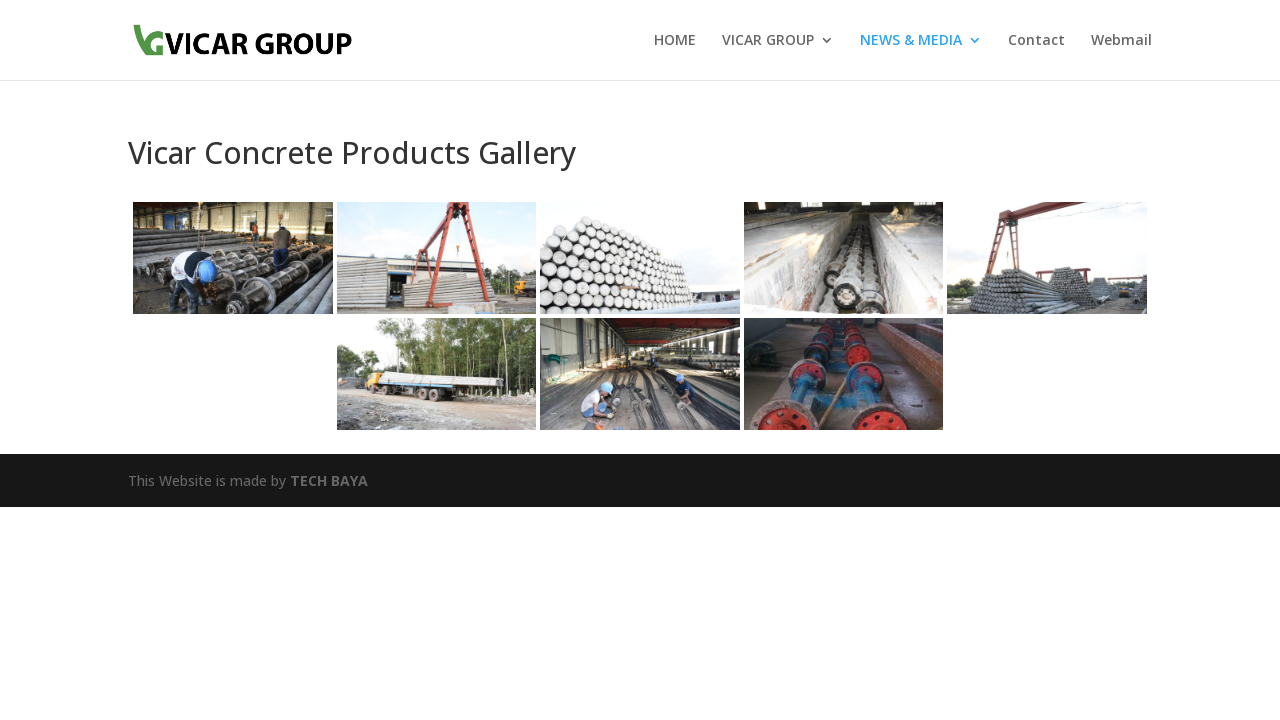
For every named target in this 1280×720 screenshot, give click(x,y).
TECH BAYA (329, 480)
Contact (1036, 41)
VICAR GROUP (768, 41)
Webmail (1121, 41)
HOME (675, 41)
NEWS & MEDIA (911, 41)
